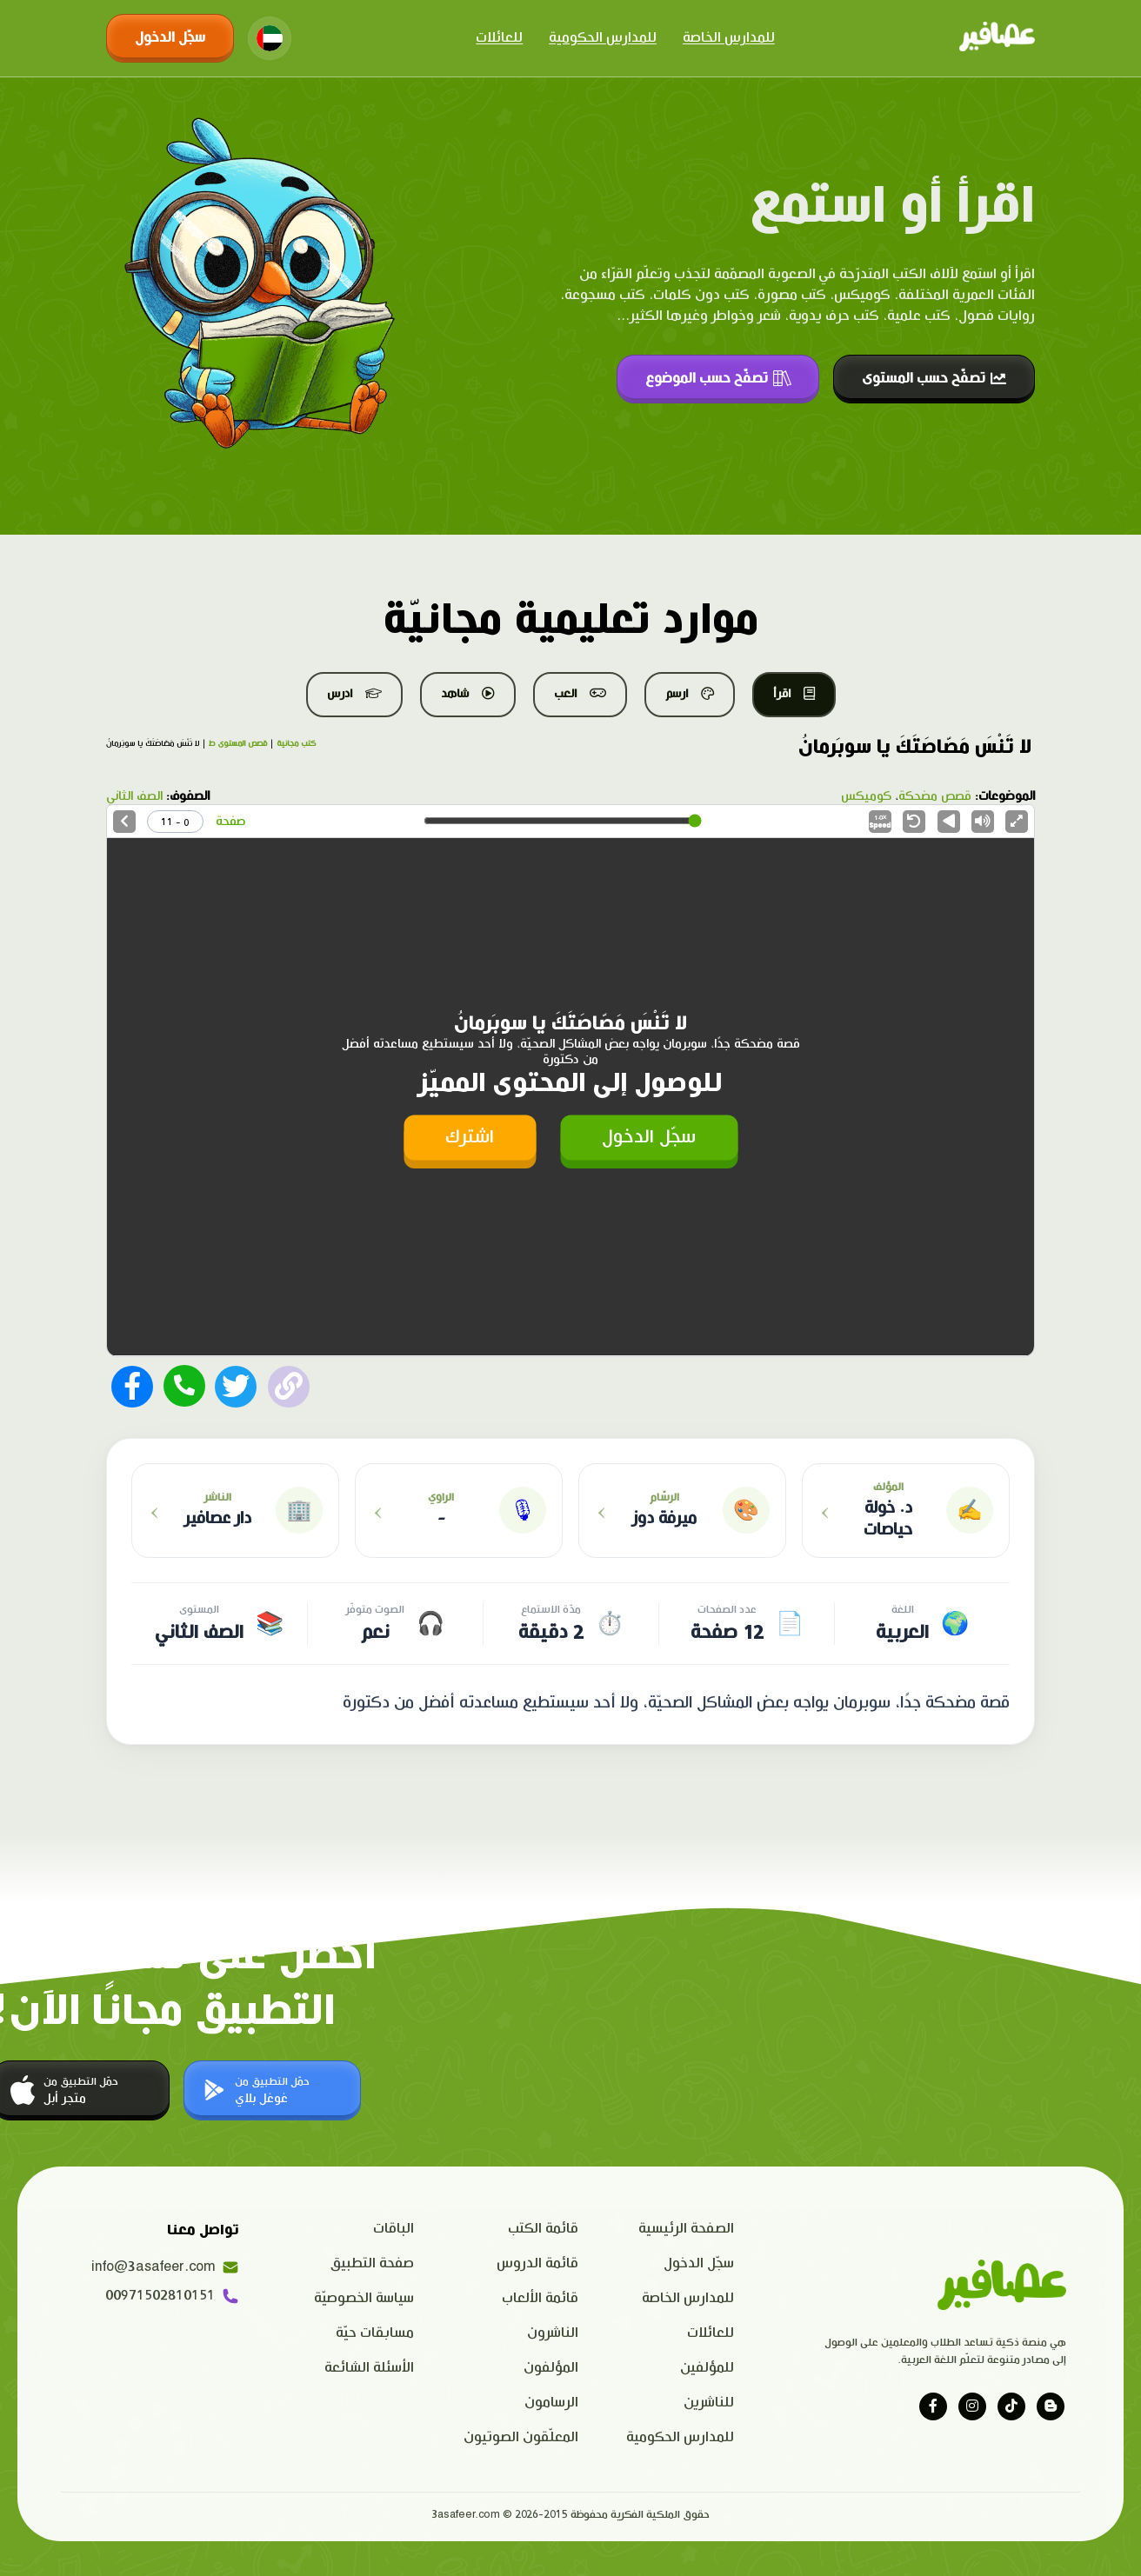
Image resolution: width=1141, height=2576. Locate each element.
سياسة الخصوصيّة (364, 2298)
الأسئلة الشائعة (369, 2368)
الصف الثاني (134, 796)
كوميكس (866, 796)
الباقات (393, 2228)
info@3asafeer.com (165, 2267)
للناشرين (709, 2402)
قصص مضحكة (934, 796)
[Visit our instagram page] (972, 2406)
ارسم (689, 694)
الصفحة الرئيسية (686, 2228)
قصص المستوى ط (238, 744)
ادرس (354, 694)
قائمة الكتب (543, 2228)
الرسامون (551, 2402)
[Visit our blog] (1050, 2406)
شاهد (468, 694)
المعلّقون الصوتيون (521, 2437)
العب (580, 694)
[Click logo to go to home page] (997, 38)
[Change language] (269, 38)
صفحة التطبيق (372, 2263)
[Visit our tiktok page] (1011, 2406)
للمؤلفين (707, 2368)
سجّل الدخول (170, 38)
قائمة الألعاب (540, 2298)
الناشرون (552, 2333)
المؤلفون (551, 2368)
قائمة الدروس (537, 2263)
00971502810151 (172, 2296)
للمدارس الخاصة (729, 38)
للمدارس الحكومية (603, 38)
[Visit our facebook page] (933, 2406)
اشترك (469, 1137)
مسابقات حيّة (375, 2333)
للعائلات (499, 38)
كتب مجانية (296, 744)
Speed (880, 822)
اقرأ (794, 694)
